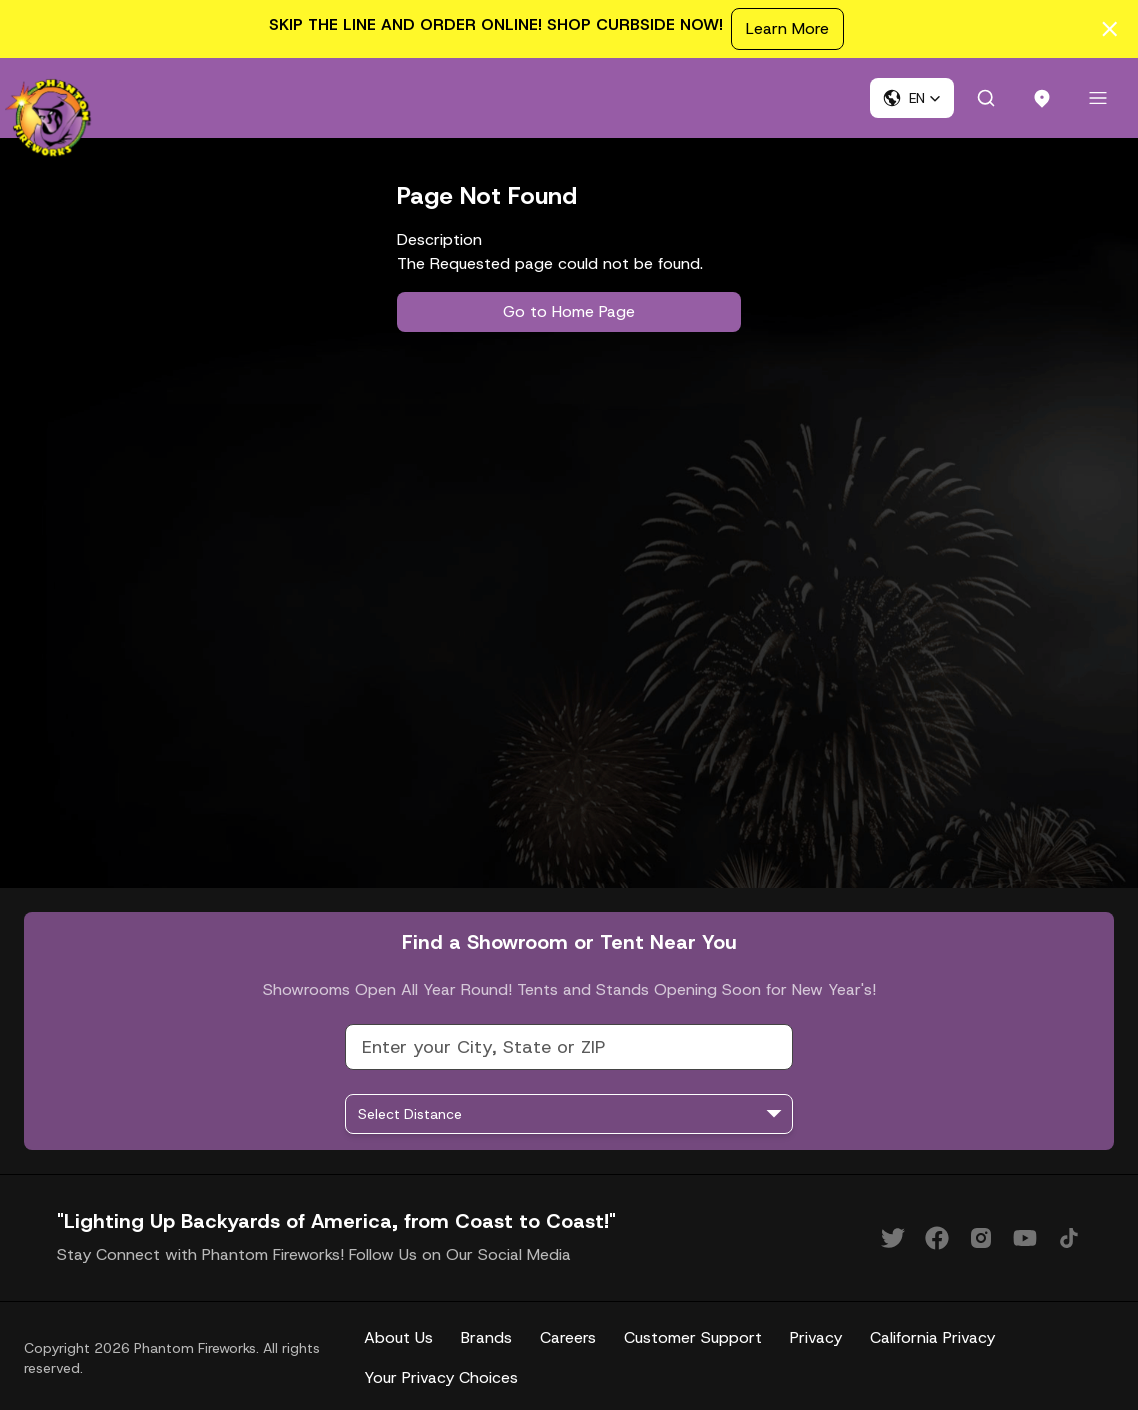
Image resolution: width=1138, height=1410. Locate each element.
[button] (912, 98)
